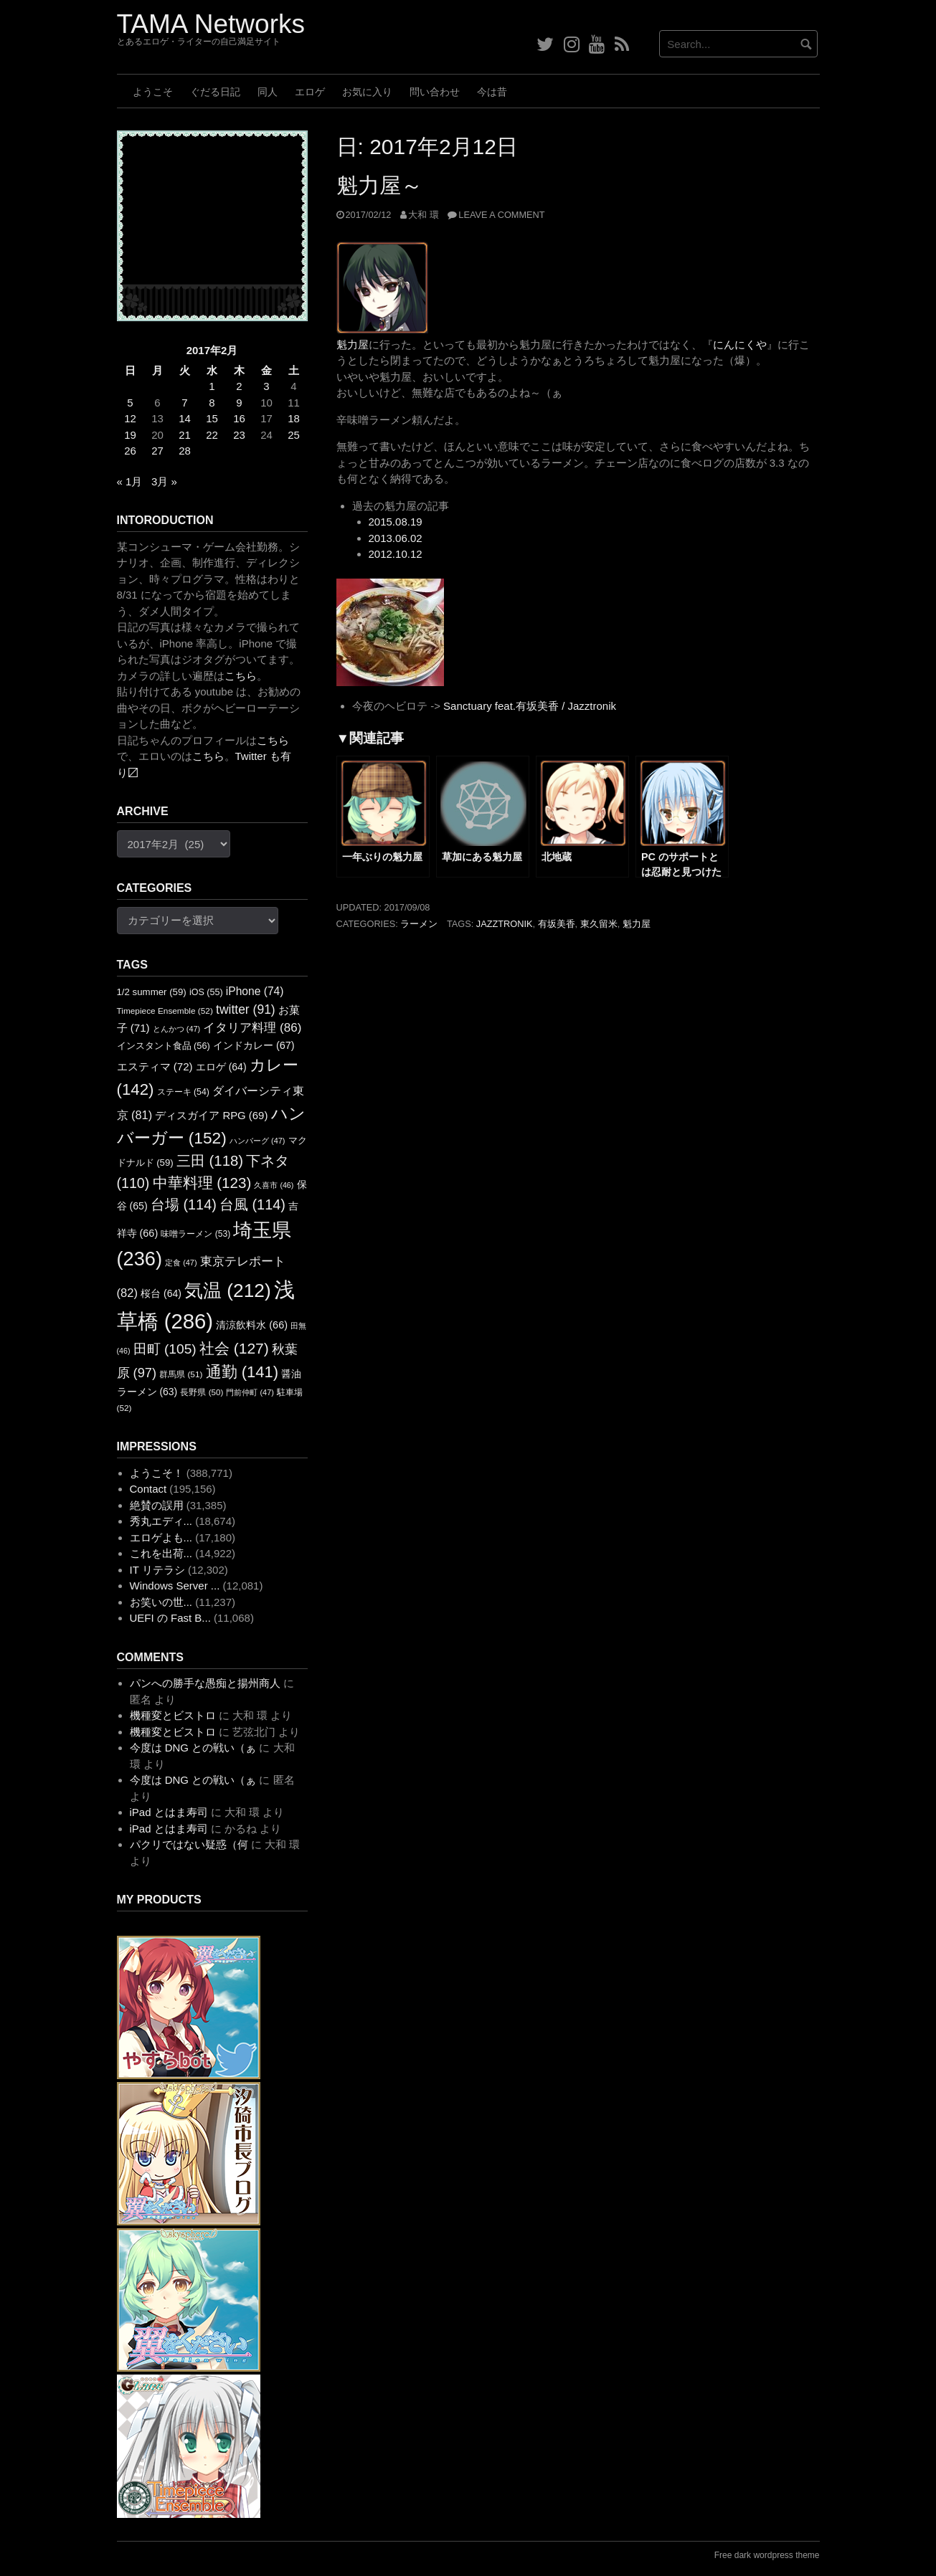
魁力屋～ (379, 185)
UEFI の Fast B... (170, 1618)
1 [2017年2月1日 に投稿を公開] (211, 386)
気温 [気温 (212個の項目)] (227, 1290)
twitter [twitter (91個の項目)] (245, 1009)
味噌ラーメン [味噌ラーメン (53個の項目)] (195, 1234)
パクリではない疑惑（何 (189, 1844)
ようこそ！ (157, 1473)
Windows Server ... (175, 1585)
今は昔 (492, 92)
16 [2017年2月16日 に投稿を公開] (239, 418)
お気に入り (367, 92)
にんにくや (740, 344)
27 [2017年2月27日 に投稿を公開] (157, 451)
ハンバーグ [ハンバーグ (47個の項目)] (257, 1140)
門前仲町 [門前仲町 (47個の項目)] (249, 1392)
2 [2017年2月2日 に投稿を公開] (239, 386)
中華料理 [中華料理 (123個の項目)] (202, 1182)
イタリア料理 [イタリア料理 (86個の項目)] (252, 1028)
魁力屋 (352, 344)
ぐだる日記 (215, 92)
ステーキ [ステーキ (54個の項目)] (183, 1092)
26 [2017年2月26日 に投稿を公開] (130, 451)
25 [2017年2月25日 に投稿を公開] (294, 435)
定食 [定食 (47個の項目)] (181, 1262)
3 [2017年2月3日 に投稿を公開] (266, 386)
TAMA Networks (211, 24)
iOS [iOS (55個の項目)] (206, 992)
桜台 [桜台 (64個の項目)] (161, 1293)
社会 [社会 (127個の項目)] (234, 1348)
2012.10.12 (395, 554)
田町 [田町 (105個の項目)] (165, 1348)
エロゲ (310, 92)
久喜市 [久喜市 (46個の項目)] (273, 1185)
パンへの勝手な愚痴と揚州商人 (205, 1683)
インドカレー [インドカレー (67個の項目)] (254, 1045)
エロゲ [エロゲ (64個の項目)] (221, 1067)
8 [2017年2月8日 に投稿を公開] (211, 402)
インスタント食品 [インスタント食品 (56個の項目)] (163, 1045)
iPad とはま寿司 (169, 1812)
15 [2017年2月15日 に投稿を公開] (212, 418)
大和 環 (423, 214)
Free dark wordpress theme (767, 2555)
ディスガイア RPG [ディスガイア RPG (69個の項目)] (211, 1115)
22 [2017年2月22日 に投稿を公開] (212, 435)
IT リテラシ (157, 1570)
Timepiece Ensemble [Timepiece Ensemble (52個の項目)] (165, 1011)
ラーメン (419, 923)
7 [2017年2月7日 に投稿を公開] (184, 402)
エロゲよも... (161, 1537)
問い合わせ (435, 92)
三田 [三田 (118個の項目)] (209, 1161)
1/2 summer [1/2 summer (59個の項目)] (151, 992)
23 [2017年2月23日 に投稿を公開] (239, 435)
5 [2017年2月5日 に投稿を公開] (130, 402)
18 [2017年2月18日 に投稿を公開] (294, 418)
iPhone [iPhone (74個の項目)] (255, 991)
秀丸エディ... (161, 1521)
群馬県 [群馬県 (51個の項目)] (180, 1374)
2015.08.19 (395, 521)
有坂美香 (556, 923)
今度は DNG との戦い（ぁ (193, 1747)
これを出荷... (161, 1553)
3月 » (164, 481)
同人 (267, 92)
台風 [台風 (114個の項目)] (252, 1204)
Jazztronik (504, 923)
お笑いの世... (161, 1602)
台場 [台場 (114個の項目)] (184, 1204)
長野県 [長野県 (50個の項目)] (201, 1392)
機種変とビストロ (173, 1715)
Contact (148, 1489)
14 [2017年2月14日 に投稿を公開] (185, 418)
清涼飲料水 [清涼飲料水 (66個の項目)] (252, 1325)
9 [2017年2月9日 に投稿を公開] (239, 402)
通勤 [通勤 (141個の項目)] (242, 1372)
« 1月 (130, 481)
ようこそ (153, 92)
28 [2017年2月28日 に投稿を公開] (185, 451)
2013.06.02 (395, 538)
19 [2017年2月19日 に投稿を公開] (130, 435)
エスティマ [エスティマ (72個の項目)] (155, 1066)
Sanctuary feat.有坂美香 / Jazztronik (529, 706)
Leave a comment (501, 214)
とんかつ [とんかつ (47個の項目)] (176, 1029)
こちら (240, 676)
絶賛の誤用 (157, 1505)
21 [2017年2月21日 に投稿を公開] (185, 435)
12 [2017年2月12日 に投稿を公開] (130, 418)
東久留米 (599, 923)
